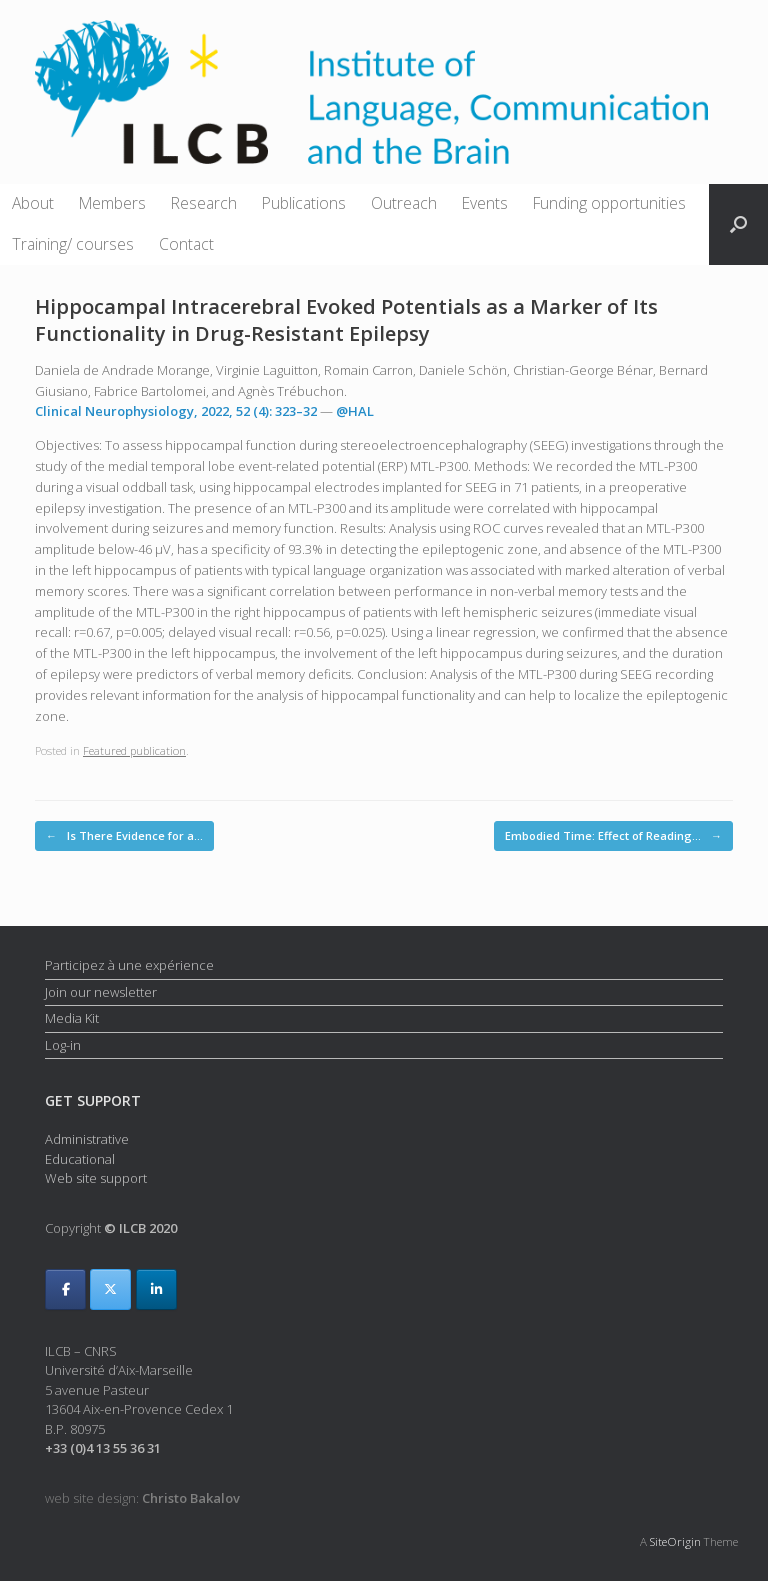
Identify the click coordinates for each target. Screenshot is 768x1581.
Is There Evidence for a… (124, 836)
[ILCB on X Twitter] (110, 1289)
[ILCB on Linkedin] (156, 1289)
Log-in (63, 1045)
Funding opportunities (609, 203)
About (33, 203)
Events (485, 203)
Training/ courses (73, 244)
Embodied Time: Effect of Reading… (613, 836)
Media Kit (72, 1018)
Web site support (96, 1178)
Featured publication (134, 750)
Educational (80, 1159)
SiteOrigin (675, 1541)
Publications (304, 203)
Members (112, 203)
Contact (186, 244)
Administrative (87, 1139)
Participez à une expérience (129, 965)
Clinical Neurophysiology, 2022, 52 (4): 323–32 (176, 411)
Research (204, 203)
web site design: (142, 1498)
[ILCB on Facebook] (65, 1289)
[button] (738, 224)
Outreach (404, 203)
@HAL (355, 411)
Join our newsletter (101, 992)
